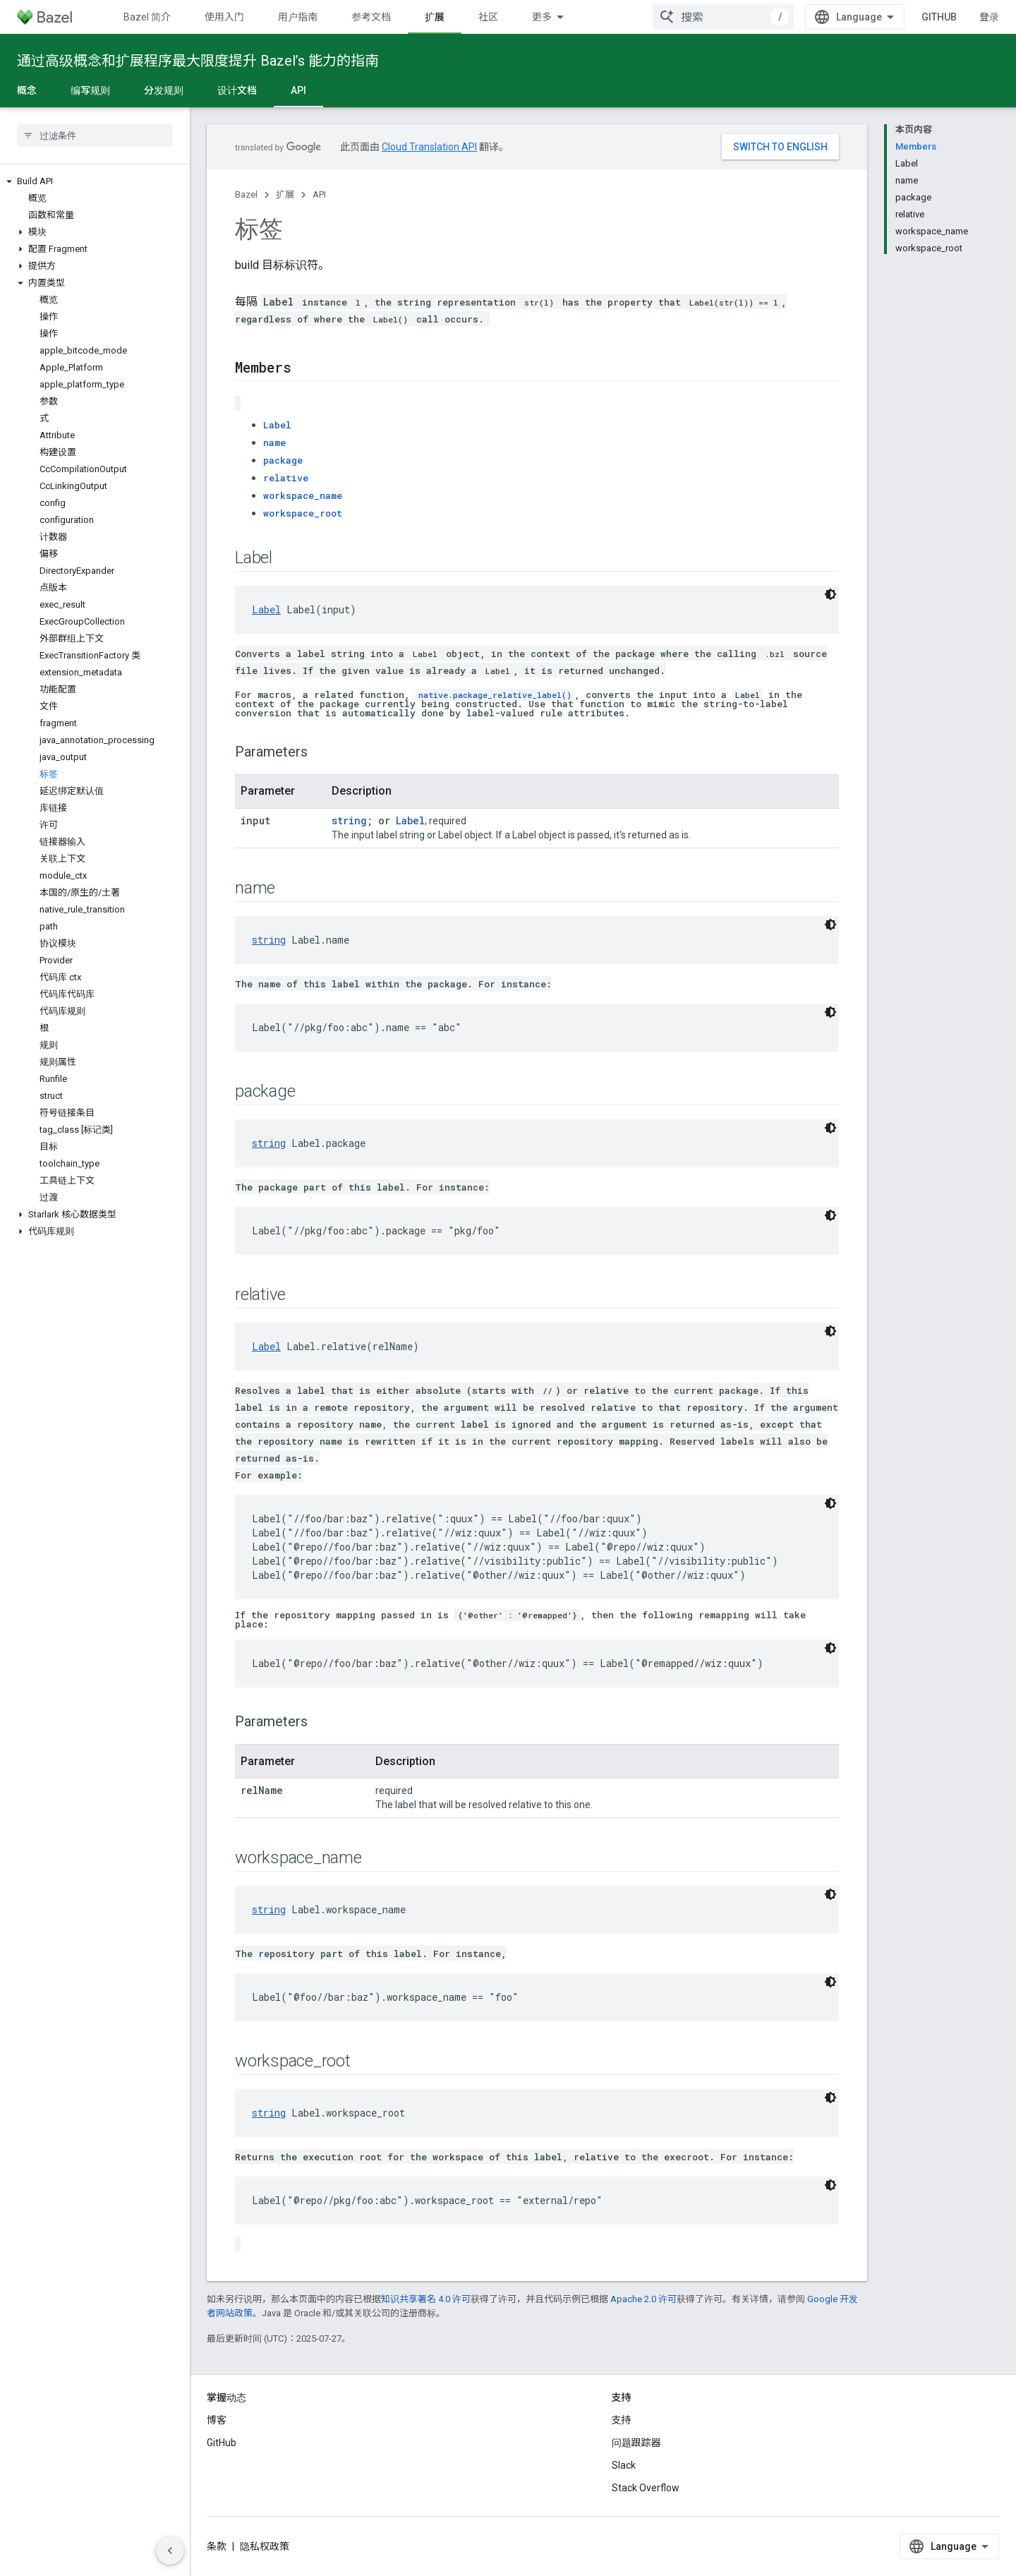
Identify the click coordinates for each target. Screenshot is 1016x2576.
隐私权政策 (264, 2546)
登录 (989, 17)
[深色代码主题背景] (830, 594)
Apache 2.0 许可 (643, 2299)
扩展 (285, 194)
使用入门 (224, 17)
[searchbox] (95, 135)
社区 (488, 17)
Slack (624, 2465)
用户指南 (298, 17)
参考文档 (371, 17)
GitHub (939, 17)
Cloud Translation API (429, 146)
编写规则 (90, 90)
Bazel (246, 194)
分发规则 (163, 90)
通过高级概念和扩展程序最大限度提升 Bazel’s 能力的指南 (198, 60)
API (319, 194)
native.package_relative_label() (495, 695)
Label (277, 425)
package (283, 460)
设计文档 (237, 90)
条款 (216, 2546)
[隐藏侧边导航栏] (170, 2550)
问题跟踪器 (636, 2442)
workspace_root (302, 513)
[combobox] (723, 17)
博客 (216, 2420)
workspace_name (302, 495)
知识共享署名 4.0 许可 (426, 2299)
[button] (95, 181)
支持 (621, 2420)
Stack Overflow (645, 2487)
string (349, 820)
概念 (27, 90)
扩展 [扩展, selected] (435, 17)
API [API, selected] (298, 90)
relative (285, 477)
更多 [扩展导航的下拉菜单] (542, 17)
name (274, 442)
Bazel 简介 (147, 17)
